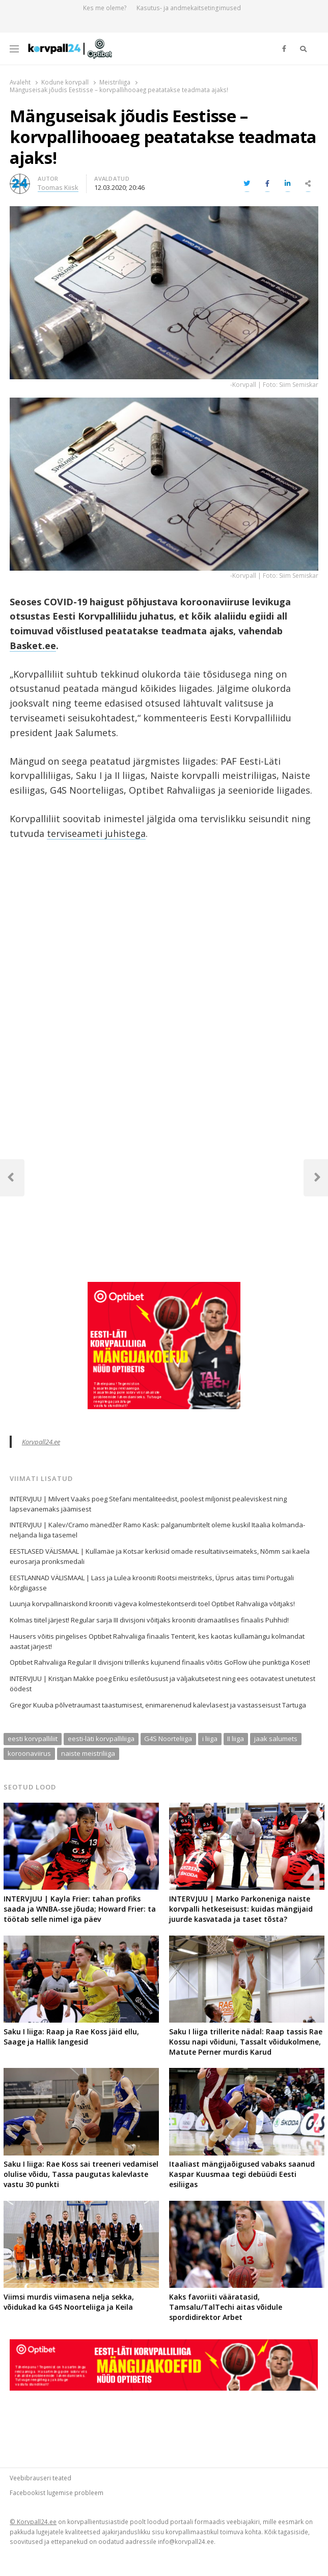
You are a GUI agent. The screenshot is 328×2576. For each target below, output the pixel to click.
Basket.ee (33, 645)
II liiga (235, 1738)
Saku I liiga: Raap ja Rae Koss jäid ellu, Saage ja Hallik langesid (71, 2037)
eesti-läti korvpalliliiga (101, 1738)
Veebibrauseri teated (40, 2478)
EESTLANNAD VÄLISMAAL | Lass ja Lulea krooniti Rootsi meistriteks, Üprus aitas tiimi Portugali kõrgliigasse (152, 1582)
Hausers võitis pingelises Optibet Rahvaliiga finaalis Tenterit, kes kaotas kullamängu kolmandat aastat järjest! (157, 1641)
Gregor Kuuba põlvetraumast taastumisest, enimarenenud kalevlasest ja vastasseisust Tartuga (158, 1705)
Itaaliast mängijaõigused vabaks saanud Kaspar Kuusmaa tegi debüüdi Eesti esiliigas (242, 2174)
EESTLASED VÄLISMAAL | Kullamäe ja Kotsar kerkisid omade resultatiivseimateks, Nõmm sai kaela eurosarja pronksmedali (160, 1556)
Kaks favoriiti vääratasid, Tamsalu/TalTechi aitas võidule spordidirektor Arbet (225, 2307)
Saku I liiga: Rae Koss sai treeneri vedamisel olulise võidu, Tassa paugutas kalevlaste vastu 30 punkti (81, 2174)
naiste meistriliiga (88, 1753)
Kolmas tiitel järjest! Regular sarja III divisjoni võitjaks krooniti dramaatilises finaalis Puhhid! (149, 1620)
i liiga (209, 1738)
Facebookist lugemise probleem (56, 2492)
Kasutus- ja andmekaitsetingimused (188, 8)
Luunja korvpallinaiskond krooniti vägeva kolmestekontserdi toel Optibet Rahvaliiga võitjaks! (152, 1603)
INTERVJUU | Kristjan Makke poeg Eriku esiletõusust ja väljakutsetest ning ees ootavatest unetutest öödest (162, 1683)
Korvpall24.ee (41, 1441)
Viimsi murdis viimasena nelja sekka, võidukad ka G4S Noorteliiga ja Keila (69, 2302)
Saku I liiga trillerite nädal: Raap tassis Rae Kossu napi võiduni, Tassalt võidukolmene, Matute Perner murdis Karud (245, 2042)
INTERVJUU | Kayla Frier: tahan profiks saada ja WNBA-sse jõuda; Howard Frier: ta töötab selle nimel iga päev (80, 1909)
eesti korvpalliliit (33, 1738)
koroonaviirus (29, 1753)
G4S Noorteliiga (168, 1738)
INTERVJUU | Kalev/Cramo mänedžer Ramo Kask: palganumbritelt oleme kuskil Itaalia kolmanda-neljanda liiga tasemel (157, 1529)
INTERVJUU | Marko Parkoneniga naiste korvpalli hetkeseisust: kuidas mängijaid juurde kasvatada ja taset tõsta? (241, 1909)
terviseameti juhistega (96, 833)
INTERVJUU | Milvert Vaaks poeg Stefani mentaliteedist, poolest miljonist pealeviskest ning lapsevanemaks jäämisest (148, 1504)
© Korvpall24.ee (33, 2521)
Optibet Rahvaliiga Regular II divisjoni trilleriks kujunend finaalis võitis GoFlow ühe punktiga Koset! (160, 1662)
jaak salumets (275, 1738)
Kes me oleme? (105, 8)
